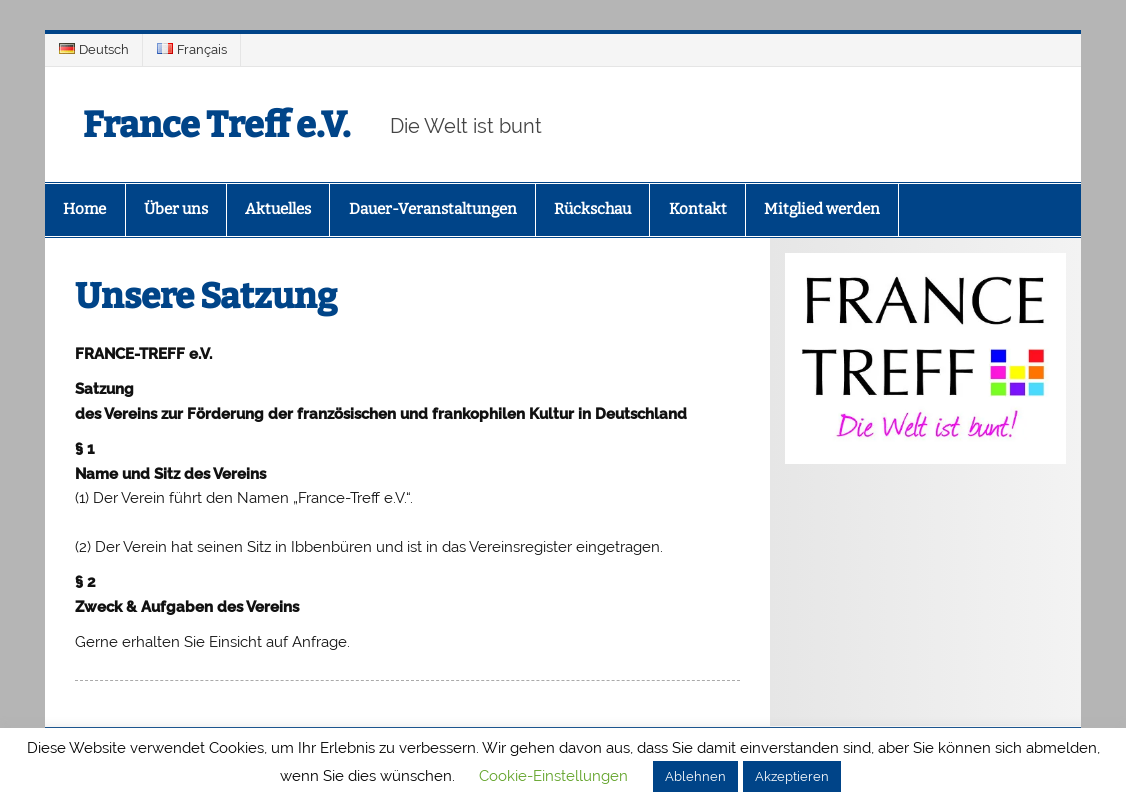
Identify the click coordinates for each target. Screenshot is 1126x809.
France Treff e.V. (225, 124)
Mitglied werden (822, 209)
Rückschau (592, 209)
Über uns (176, 209)
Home (84, 209)
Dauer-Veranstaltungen (433, 209)
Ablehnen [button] (695, 776)
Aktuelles (278, 209)
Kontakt (698, 209)
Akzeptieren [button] (792, 776)
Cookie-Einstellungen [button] (553, 776)
